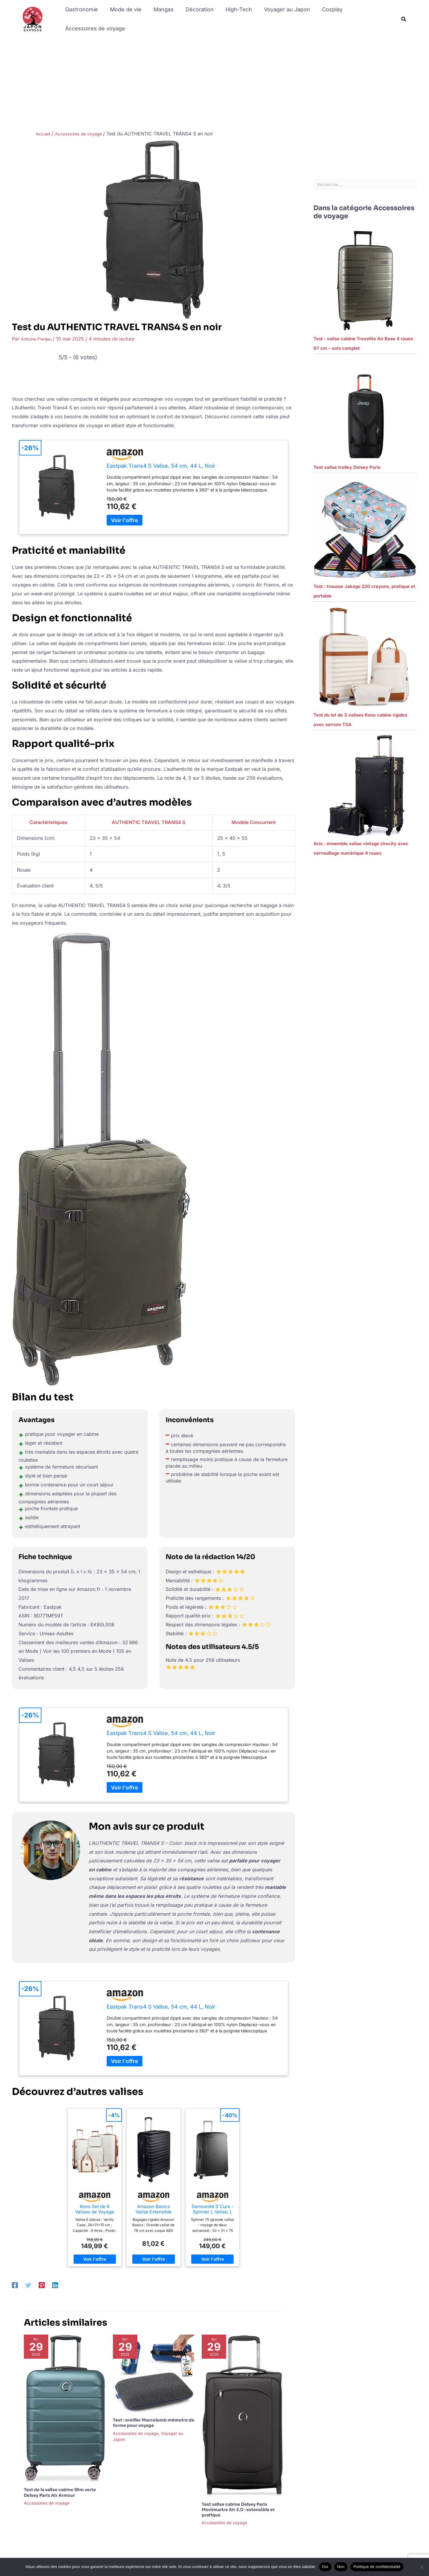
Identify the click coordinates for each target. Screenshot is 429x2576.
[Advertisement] (214, 82)
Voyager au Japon (280, 9)
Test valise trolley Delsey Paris (346, 469)
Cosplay (324, 9)
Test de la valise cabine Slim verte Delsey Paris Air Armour (60, 2492)
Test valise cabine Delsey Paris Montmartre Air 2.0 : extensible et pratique (238, 2510)
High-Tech (233, 9)
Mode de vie (124, 9)
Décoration (195, 9)
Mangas (160, 9)
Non (341, 2566)
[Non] (422, 2567)
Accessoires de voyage (95, 28)
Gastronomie (81, 9)
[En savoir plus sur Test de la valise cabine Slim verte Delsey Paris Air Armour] (64, 2408)
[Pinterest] (42, 2285)
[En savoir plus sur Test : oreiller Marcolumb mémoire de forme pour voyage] (154, 2373)
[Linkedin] (55, 2285)
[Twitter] (28, 2285)
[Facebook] (15, 2285)
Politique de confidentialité (376, 2566)
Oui (325, 2566)
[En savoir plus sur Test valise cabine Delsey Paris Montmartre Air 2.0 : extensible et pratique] (242, 2415)
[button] (404, 19)
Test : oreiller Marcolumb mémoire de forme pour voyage (153, 2422)
